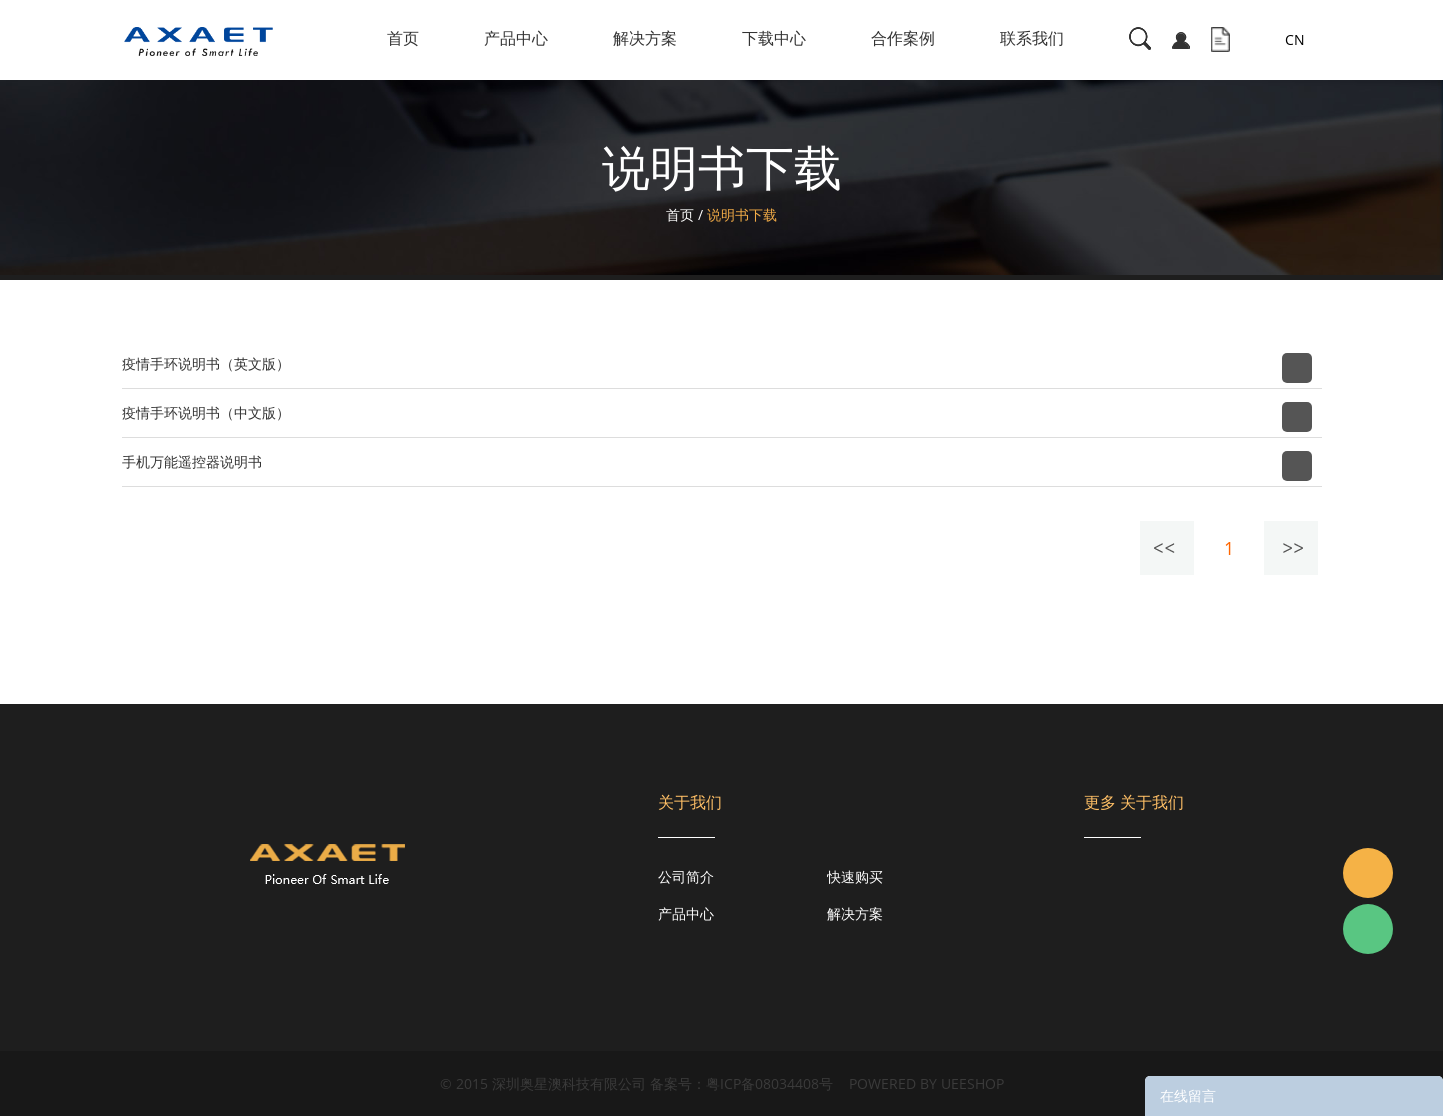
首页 (403, 38)
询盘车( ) (1220, 40)
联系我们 (1032, 38)
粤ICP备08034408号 (769, 1083)
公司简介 (686, 876)
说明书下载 (742, 214)
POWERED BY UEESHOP (926, 1083)
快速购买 (855, 876)
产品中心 (516, 38)
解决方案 (645, 38)
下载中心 (774, 38)
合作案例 (903, 38)
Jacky (1368, 873)
